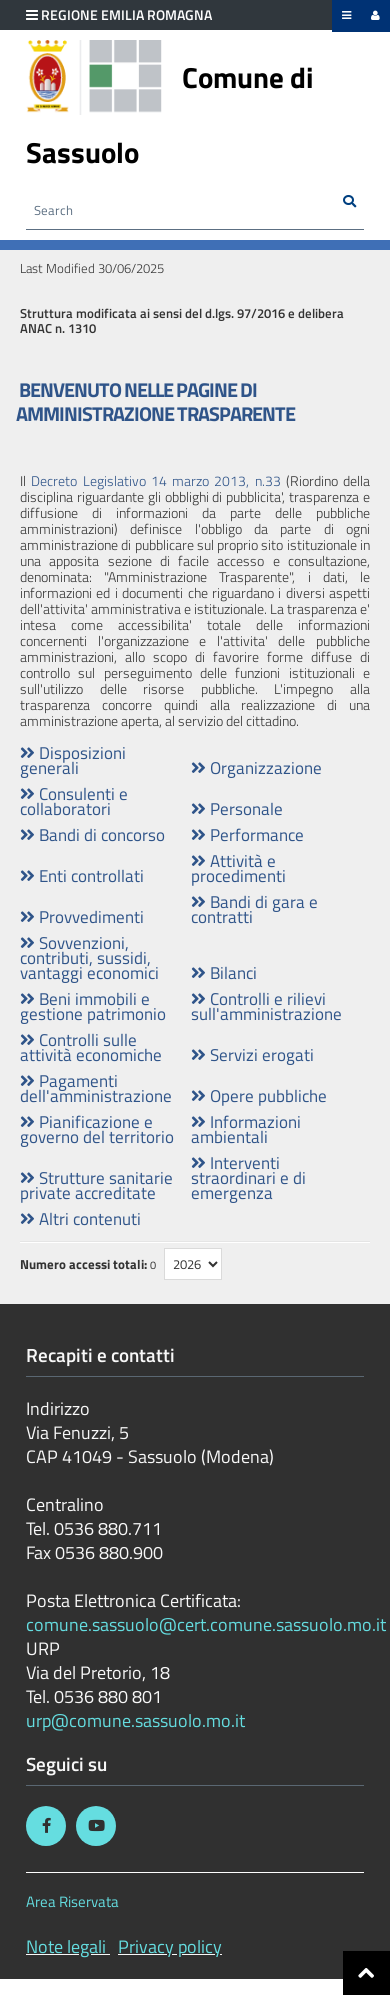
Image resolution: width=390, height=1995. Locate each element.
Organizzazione (256, 767)
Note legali (66, 1946)
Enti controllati (82, 875)
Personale (237, 808)
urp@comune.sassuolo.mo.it (135, 1720)
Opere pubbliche (259, 1095)
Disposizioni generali (73, 760)
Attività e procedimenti (238, 868)
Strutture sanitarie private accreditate (96, 1185)
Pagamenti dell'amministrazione (96, 1088)
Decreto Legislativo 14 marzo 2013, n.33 (155, 480)
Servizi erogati (252, 1054)
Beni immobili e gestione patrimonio (93, 1006)
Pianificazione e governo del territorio (97, 1129)
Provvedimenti (82, 916)
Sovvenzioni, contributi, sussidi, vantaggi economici (89, 957)
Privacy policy (170, 1946)
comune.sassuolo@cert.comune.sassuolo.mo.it (208, 1624)
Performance (247, 834)
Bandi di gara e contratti (254, 909)
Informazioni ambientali (246, 1129)
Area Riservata (72, 1901)
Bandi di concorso (92, 834)
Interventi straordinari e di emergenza (248, 1177)
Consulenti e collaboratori (74, 801)
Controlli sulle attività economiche (91, 1047)
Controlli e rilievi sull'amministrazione (266, 1006)
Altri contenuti (80, 1218)
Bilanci (224, 972)
